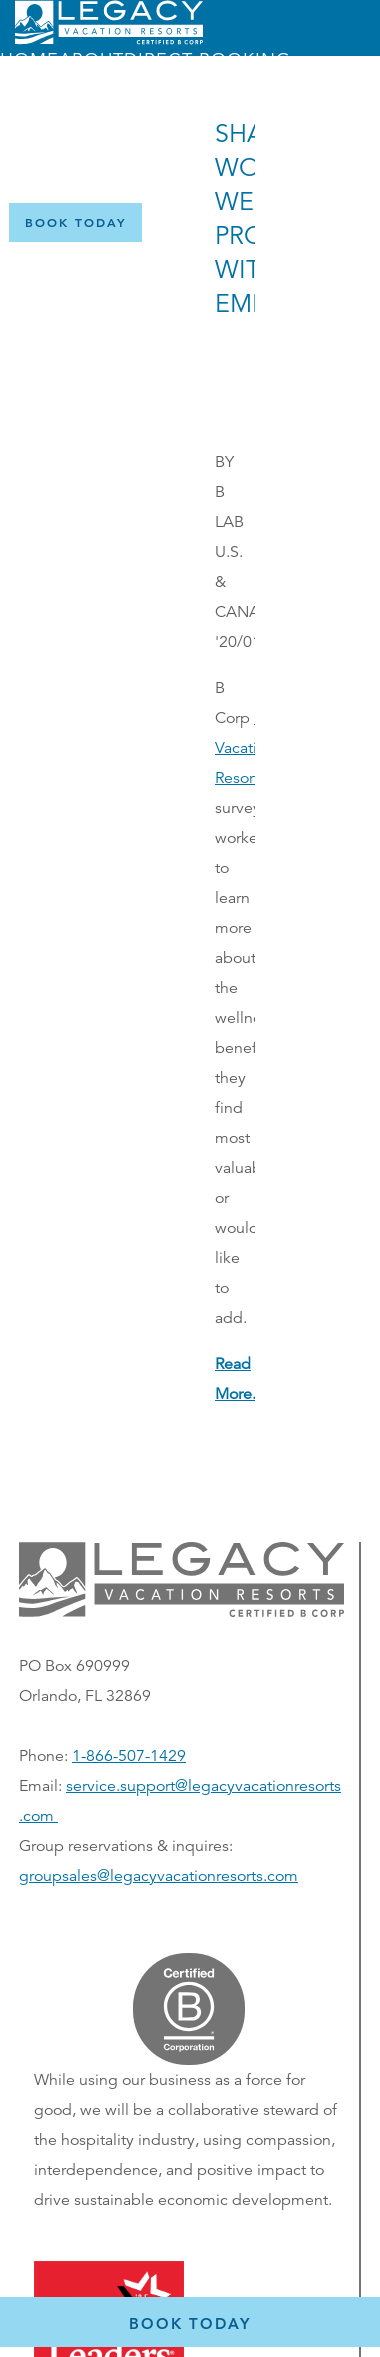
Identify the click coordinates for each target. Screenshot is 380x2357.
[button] (181, 1612)
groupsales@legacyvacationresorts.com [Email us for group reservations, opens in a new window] (158, 1876)
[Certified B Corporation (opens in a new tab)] (349, 221)
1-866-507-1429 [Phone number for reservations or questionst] (129, 1756)
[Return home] (109, 40)
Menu (102, 163)
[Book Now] (75, 222)
